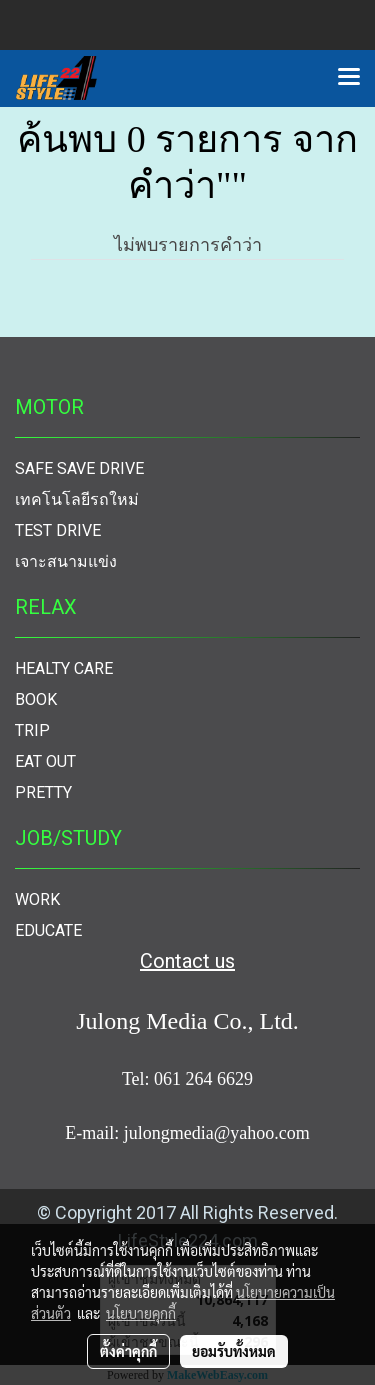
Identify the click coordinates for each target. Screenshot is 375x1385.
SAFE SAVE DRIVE (79, 468)
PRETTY (43, 792)
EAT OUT (45, 761)
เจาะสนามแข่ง (66, 561)
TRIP (32, 730)
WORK (37, 899)
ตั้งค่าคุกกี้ (128, 1351)
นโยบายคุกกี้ (141, 1313)
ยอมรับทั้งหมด (234, 1351)
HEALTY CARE (64, 668)
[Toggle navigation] (349, 78)
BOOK (36, 699)
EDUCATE (48, 930)
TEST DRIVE (58, 530)
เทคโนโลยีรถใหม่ (77, 499)
